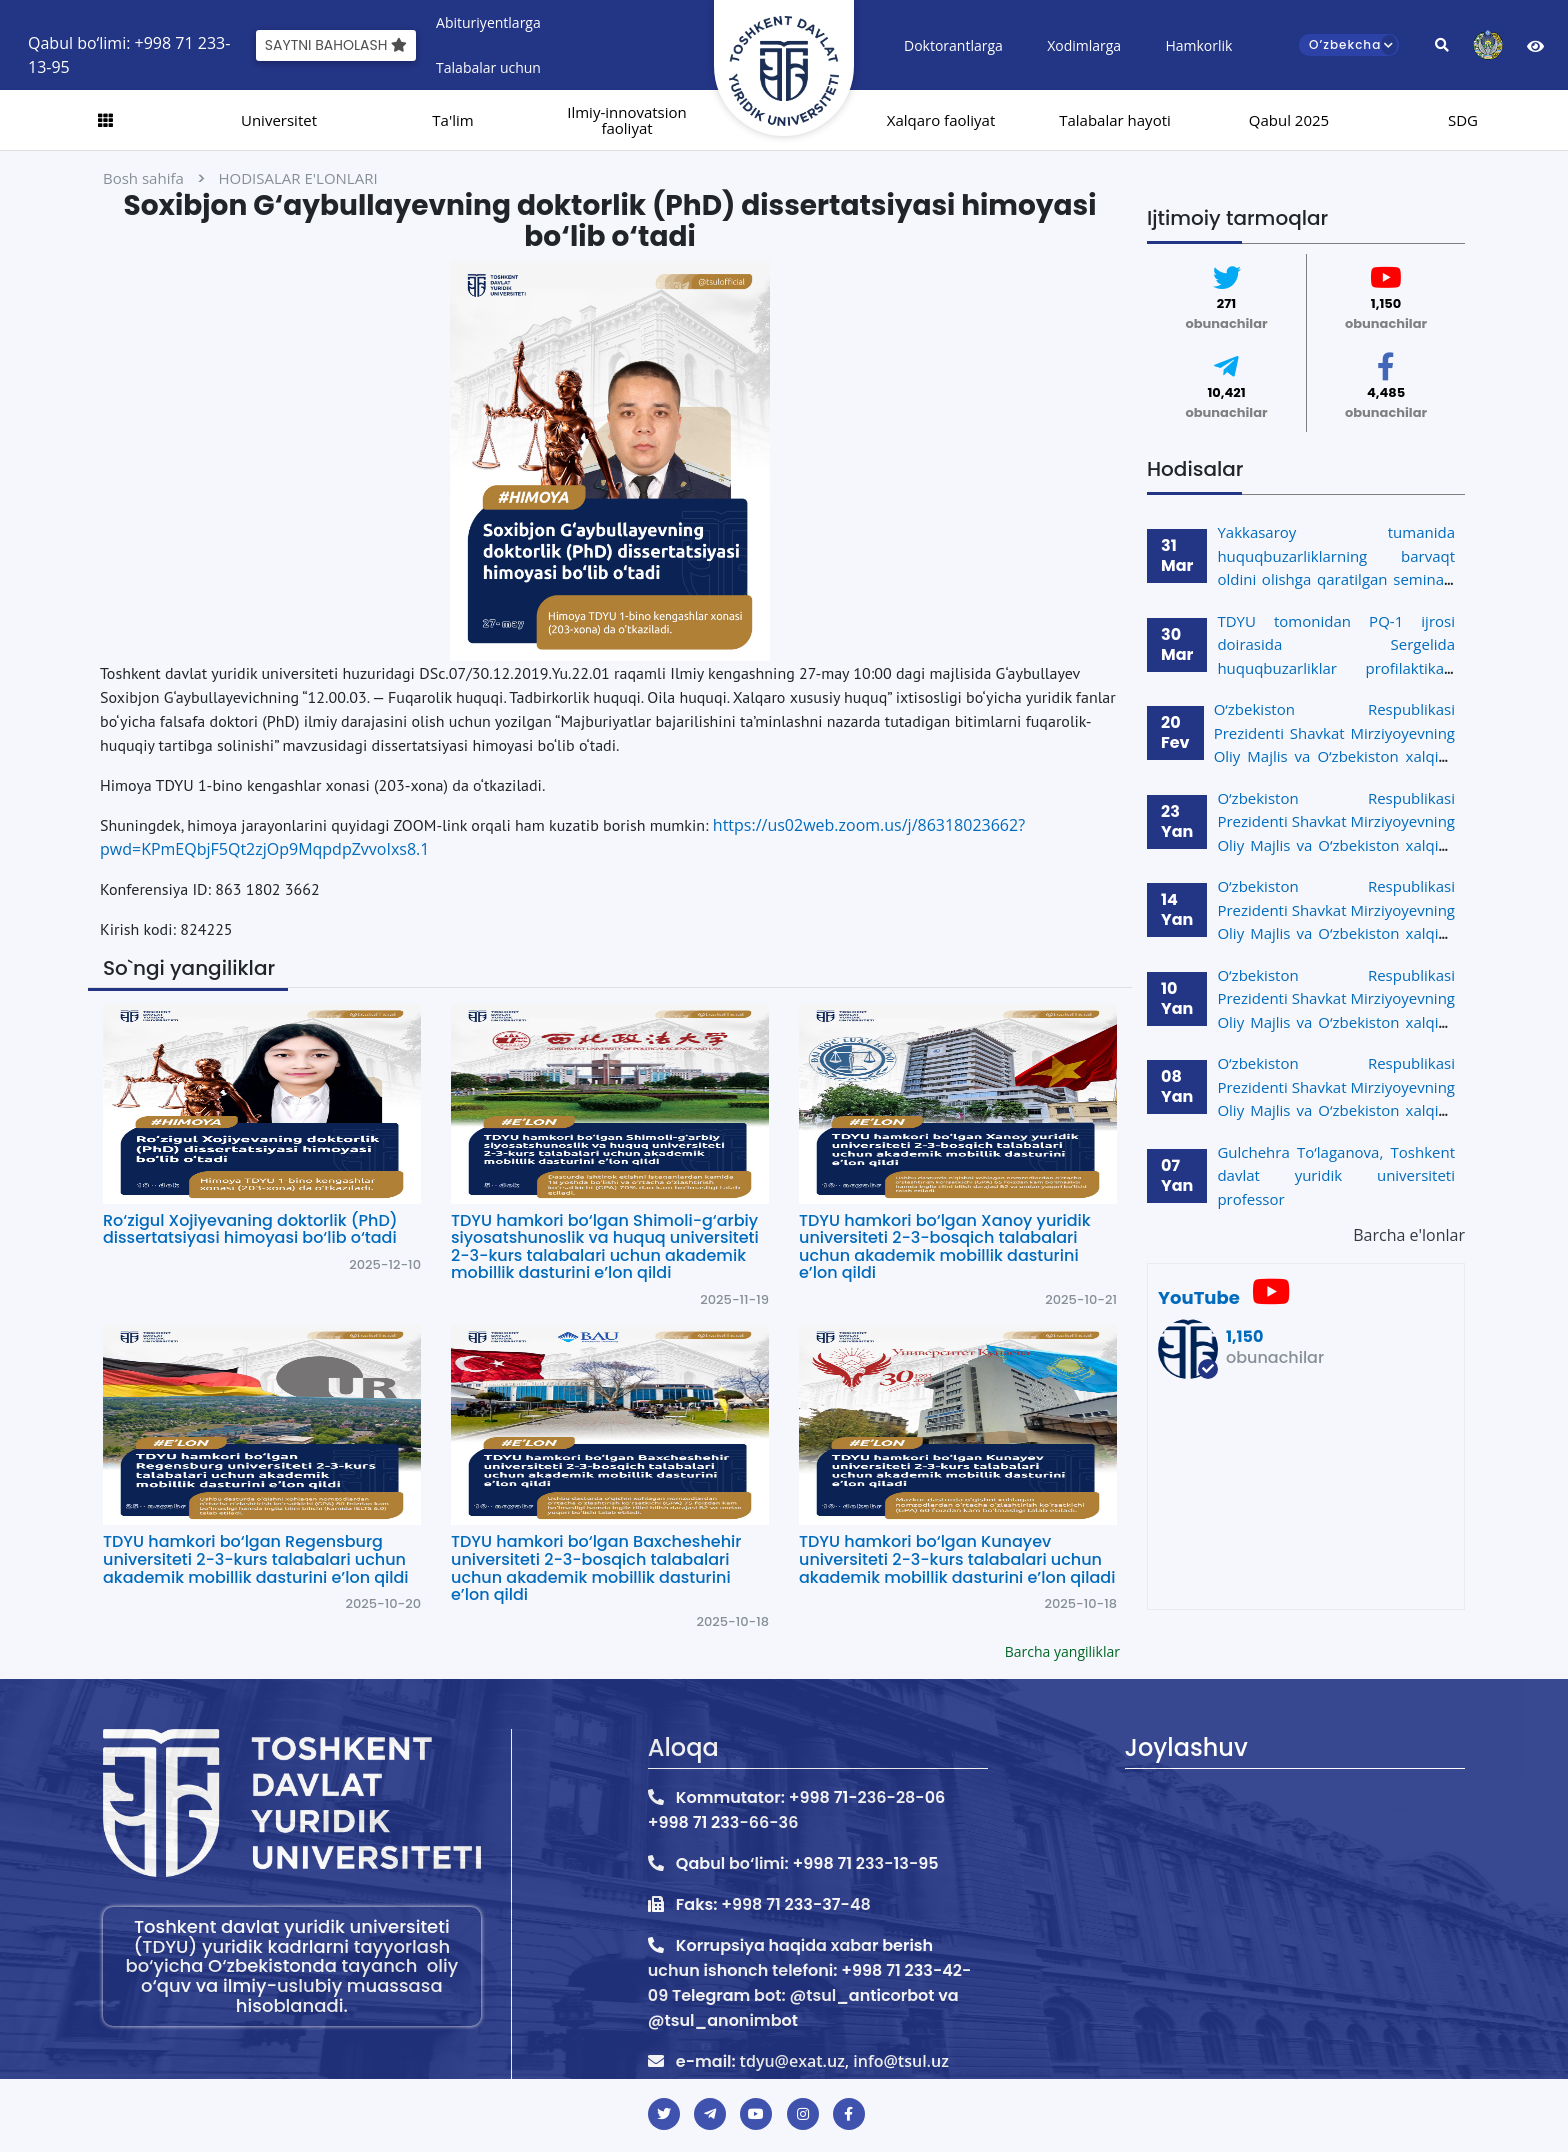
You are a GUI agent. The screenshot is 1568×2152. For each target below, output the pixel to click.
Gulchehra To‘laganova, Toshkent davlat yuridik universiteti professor (1336, 1175)
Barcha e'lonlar (1409, 1235)
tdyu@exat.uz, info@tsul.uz (844, 2061)
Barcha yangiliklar (1062, 1651)
